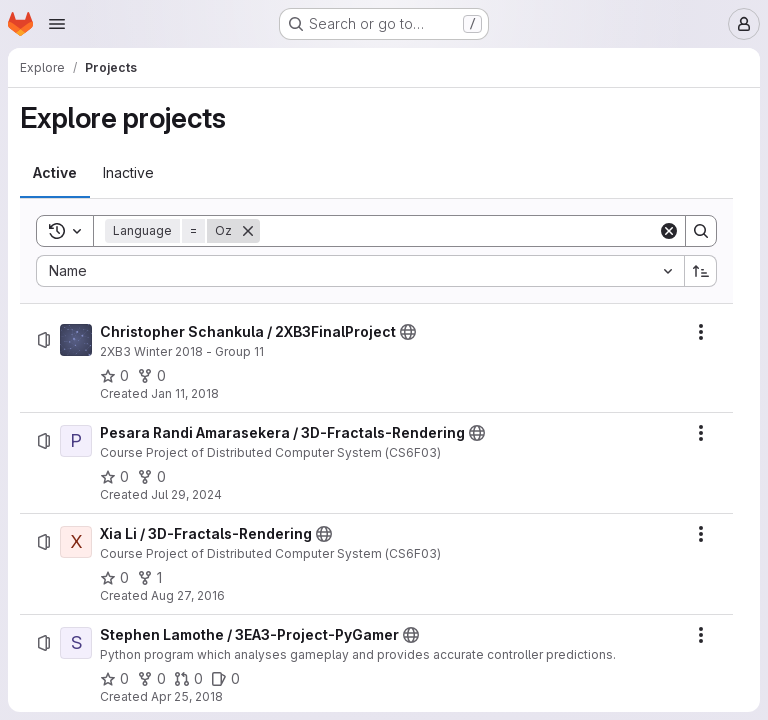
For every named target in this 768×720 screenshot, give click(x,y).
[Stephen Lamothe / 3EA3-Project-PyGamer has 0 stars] (114, 679)
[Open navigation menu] (57, 24)
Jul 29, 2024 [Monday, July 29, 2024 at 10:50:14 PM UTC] (186, 494)
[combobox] (360, 271)
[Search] (459, 231)
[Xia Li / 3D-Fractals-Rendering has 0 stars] (114, 578)
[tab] (55, 173)
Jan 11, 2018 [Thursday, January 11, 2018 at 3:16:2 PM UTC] (185, 393)
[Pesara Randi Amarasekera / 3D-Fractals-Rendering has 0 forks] (151, 477)
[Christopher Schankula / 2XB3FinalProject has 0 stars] (114, 376)
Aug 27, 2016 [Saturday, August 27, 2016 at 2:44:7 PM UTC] (188, 595)
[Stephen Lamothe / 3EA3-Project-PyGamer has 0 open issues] (225, 679)
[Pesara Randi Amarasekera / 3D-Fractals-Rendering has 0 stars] (114, 477)
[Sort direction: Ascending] (701, 271)
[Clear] (669, 231)
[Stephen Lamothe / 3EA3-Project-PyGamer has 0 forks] (151, 679)
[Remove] (248, 231)
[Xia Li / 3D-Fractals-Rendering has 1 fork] (149, 578)
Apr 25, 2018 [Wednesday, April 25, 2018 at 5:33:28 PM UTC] (187, 696)
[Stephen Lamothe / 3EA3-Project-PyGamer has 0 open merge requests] (188, 679)
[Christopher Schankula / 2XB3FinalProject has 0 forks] (151, 376)
